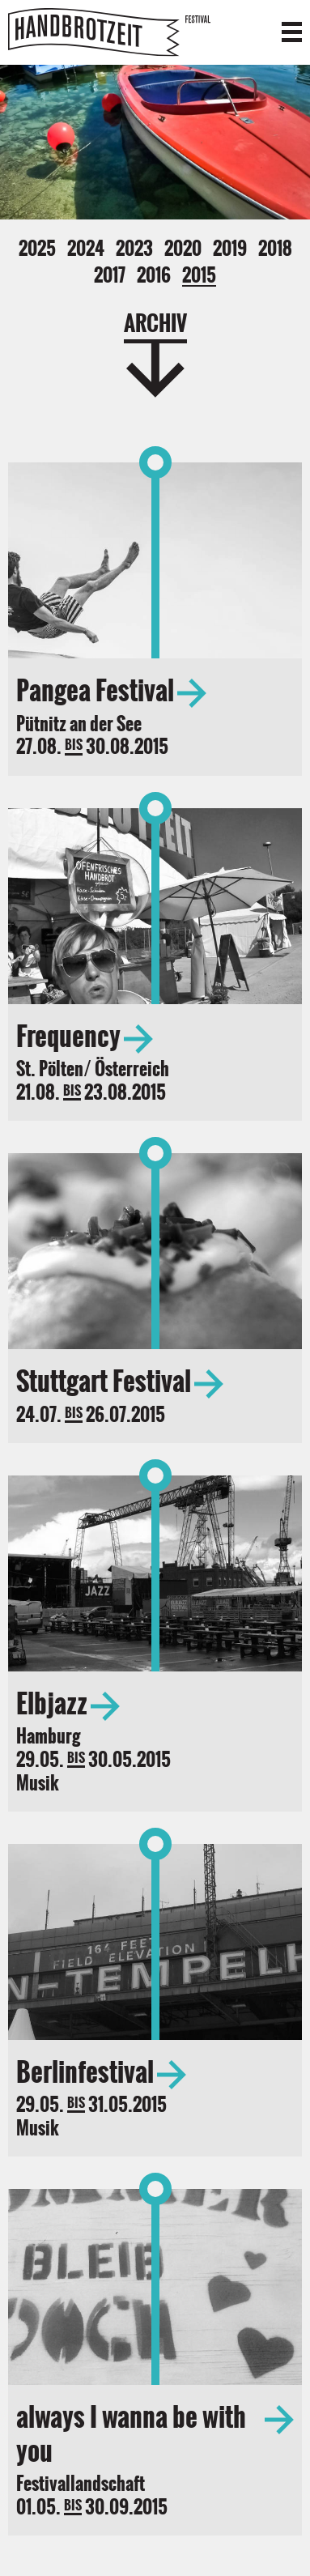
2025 (37, 248)
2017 (109, 275)
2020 (183, 248)
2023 (134, 248)
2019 (230, 248)
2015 (199, 276)
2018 (275, 248)
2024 (85, 248)
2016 (154, 275)
